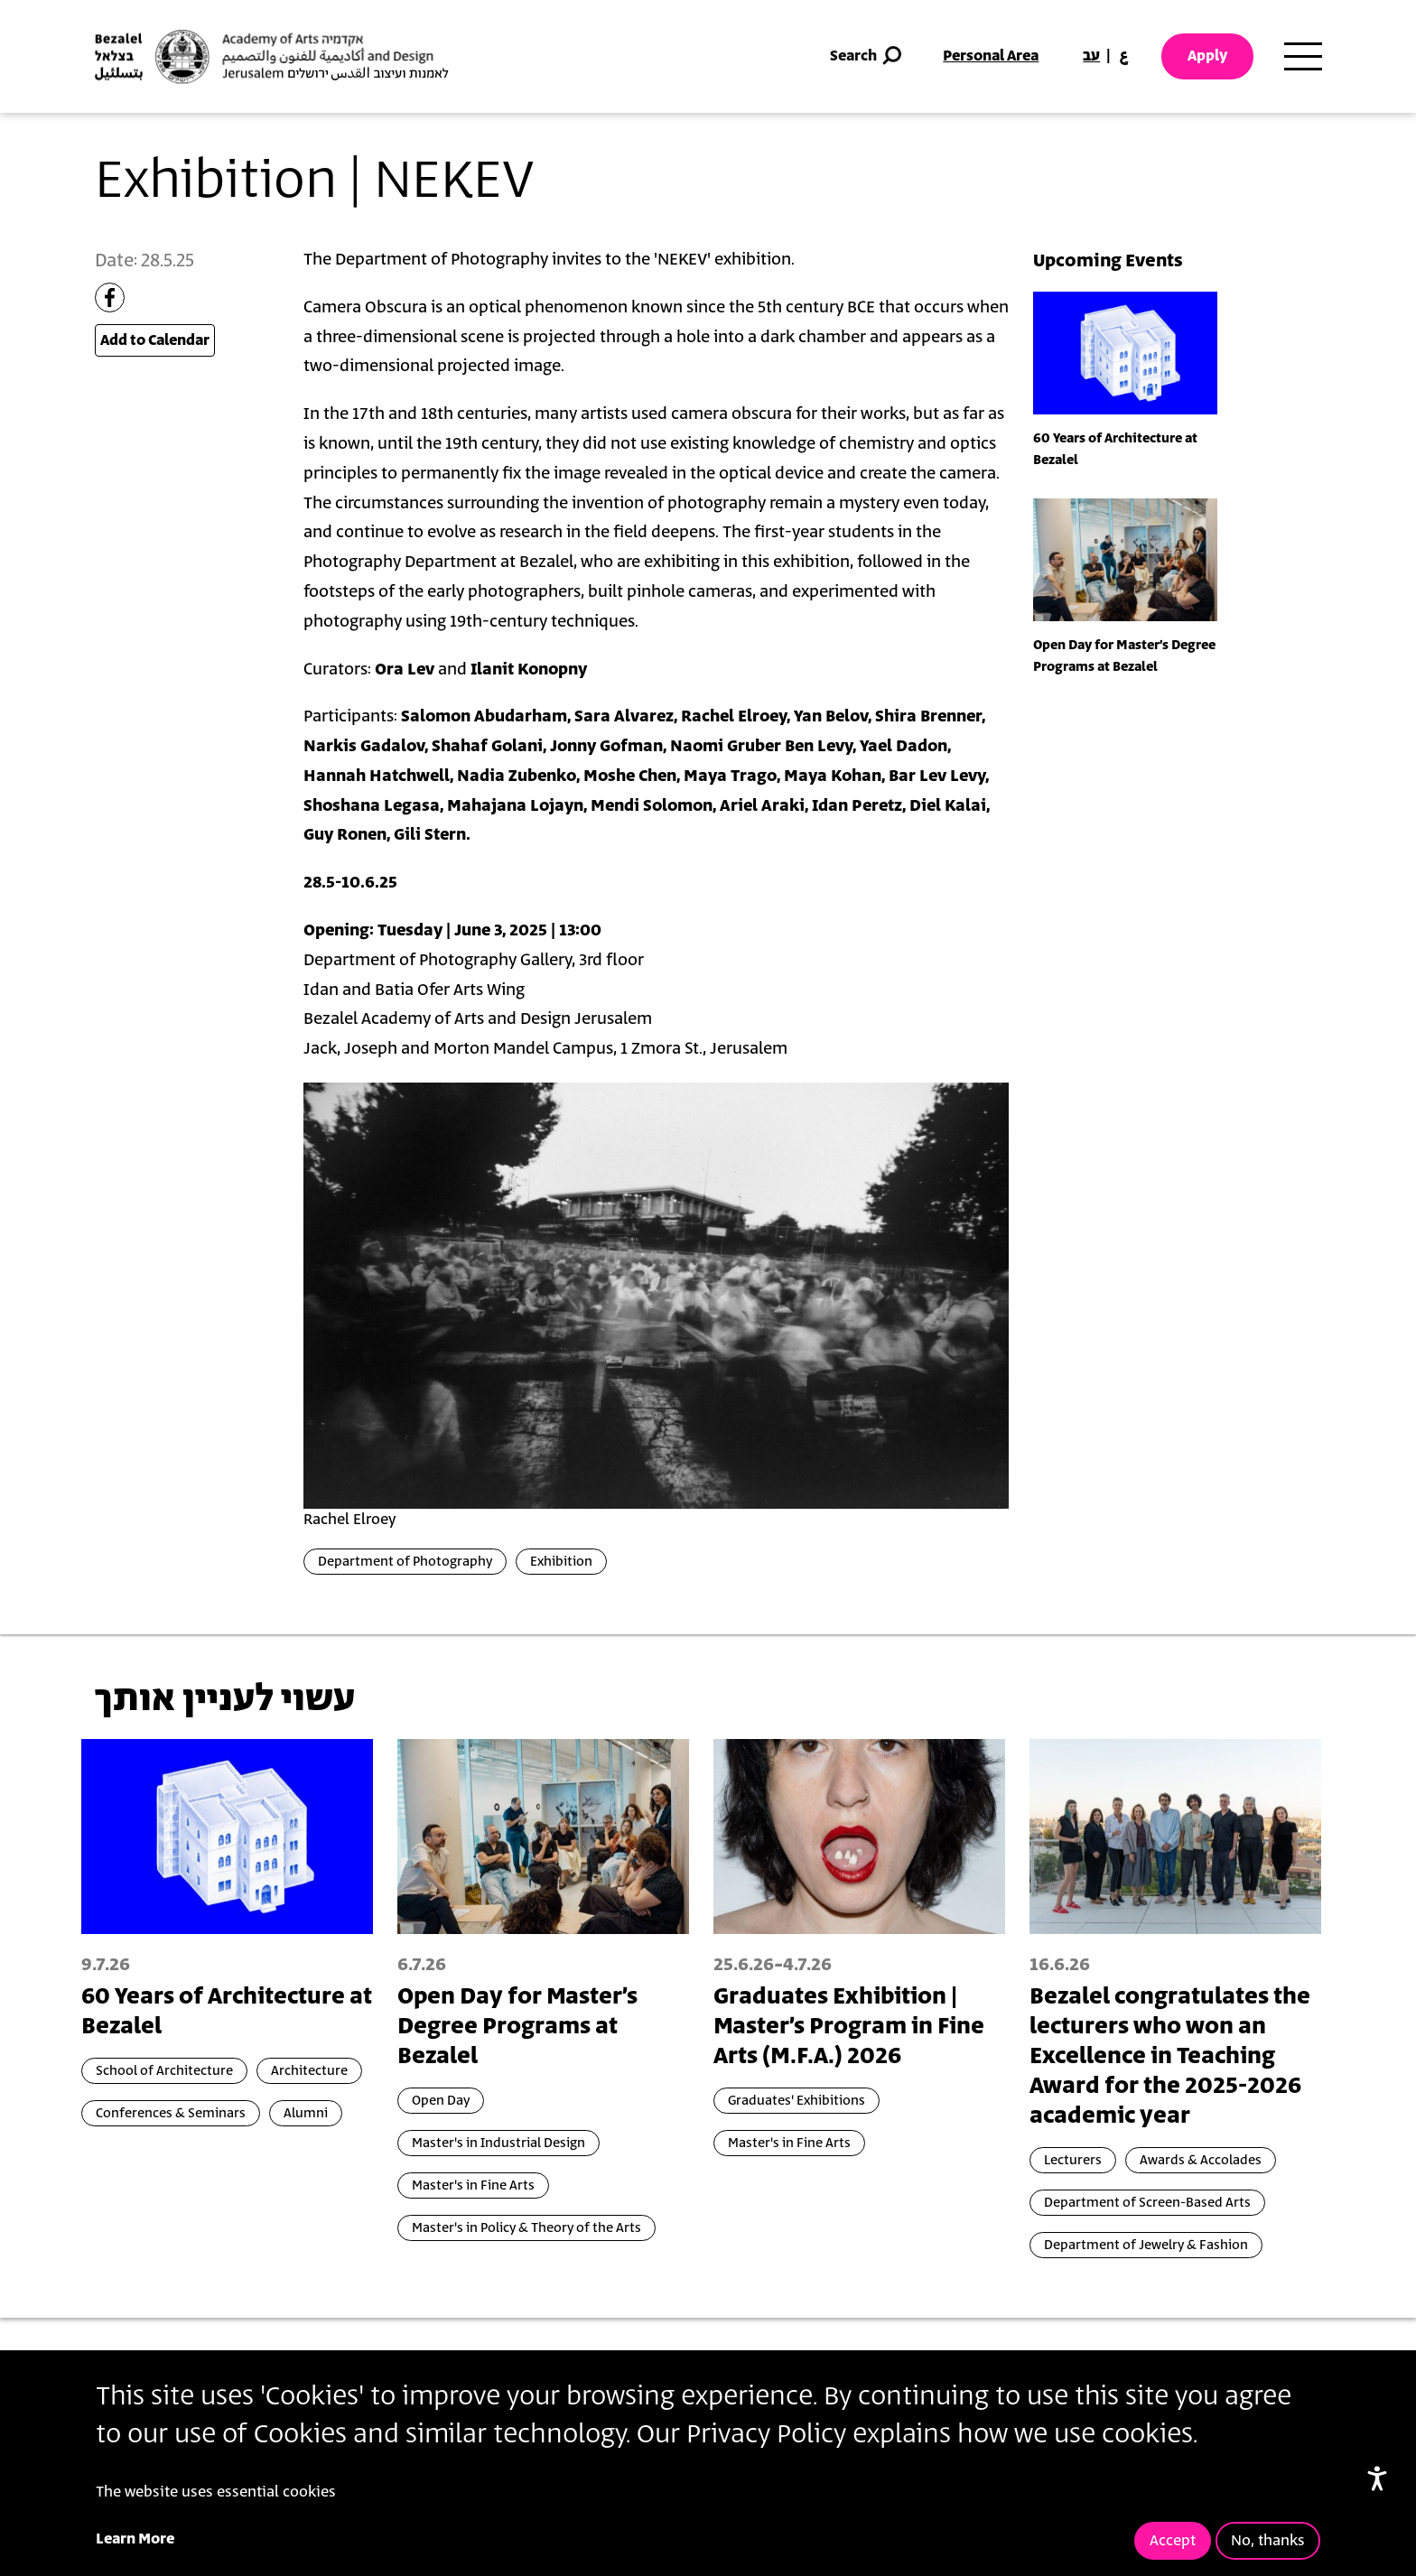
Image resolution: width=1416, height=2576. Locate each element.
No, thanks (1268, 2541)
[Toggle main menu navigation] (1303, 56)
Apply (1207, 56)
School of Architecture (164, 2070)
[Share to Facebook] (110, 297)
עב (1091, 56)
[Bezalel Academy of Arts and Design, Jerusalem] (272, 57)
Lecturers (1073, 2160)
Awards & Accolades (1201, 2160)
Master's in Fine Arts (473, 2185)
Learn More (135, 2539)
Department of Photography (405, 1561)
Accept (1173, 2541)
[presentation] (1125, 352)
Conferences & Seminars (171, 2113)
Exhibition (561, 1561)
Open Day (441, 2100)
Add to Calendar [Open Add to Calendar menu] (155, 340)
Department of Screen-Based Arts (1147, 2202)
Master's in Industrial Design (498, 2143)
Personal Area (991, 56)
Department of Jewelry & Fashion (1146, 2245)
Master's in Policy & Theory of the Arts (526, 2227)
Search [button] (867, 56)
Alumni (306, 2113)
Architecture (309, 2070)
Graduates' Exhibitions (796, 2100)
